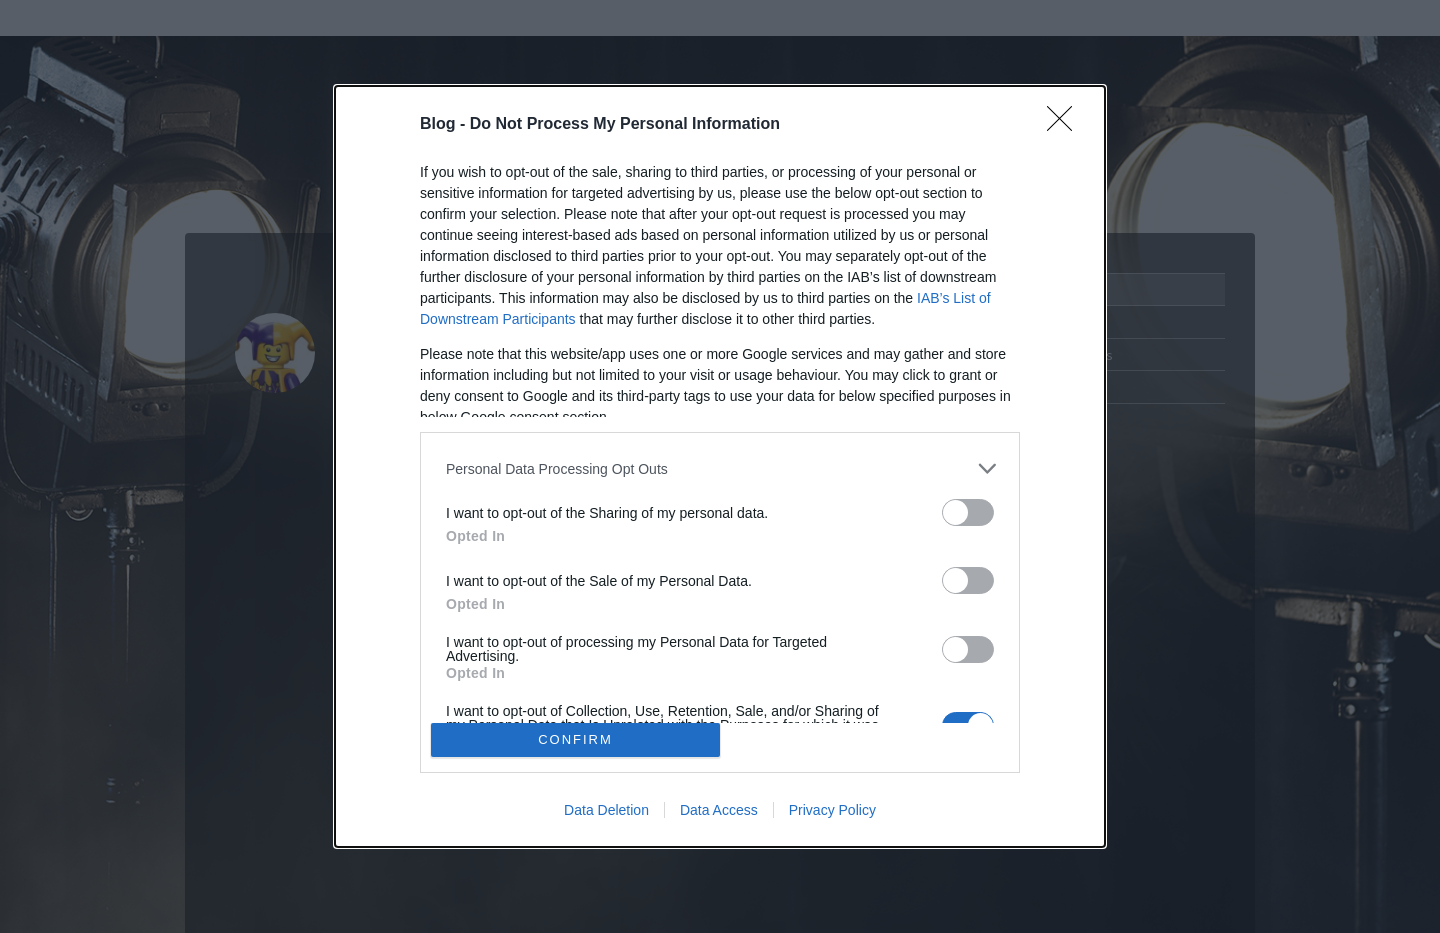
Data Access (719, 810)
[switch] (968, 512)
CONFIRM (575, 739)
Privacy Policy (832, 810)
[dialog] (720, 466)
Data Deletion (606, 810)
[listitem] (720, 468)
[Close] (1066, 125)
